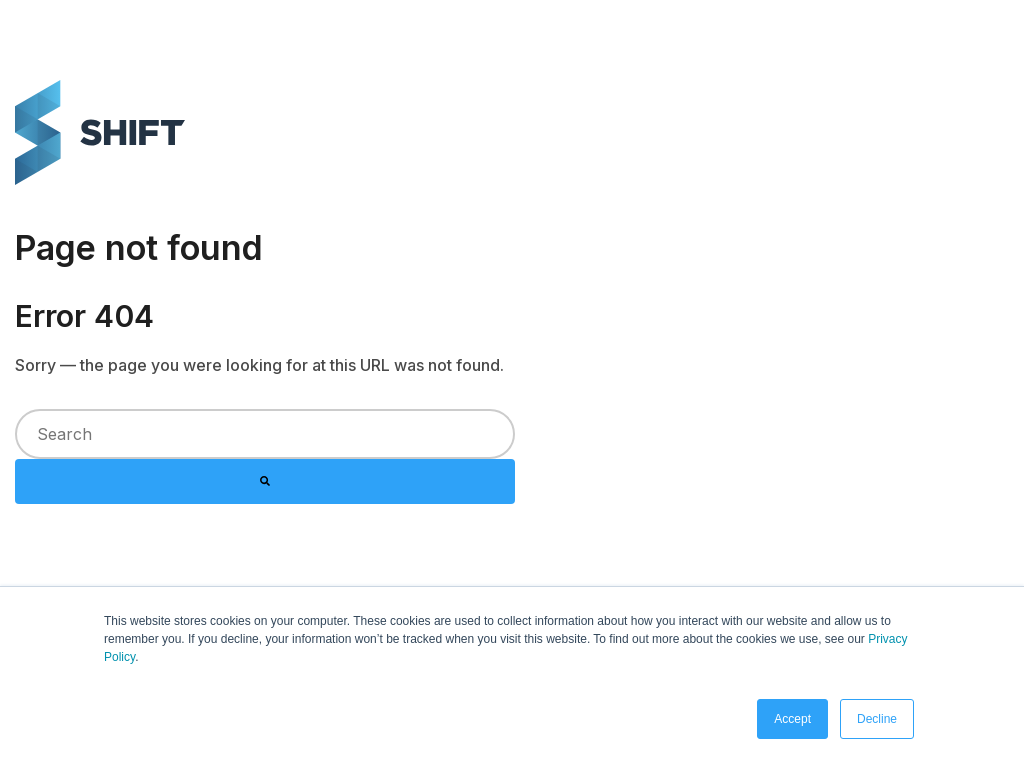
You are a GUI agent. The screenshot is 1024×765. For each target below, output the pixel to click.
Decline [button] (877, 719)
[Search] (265, 482)
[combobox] (265, 434)
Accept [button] (792, 719)
